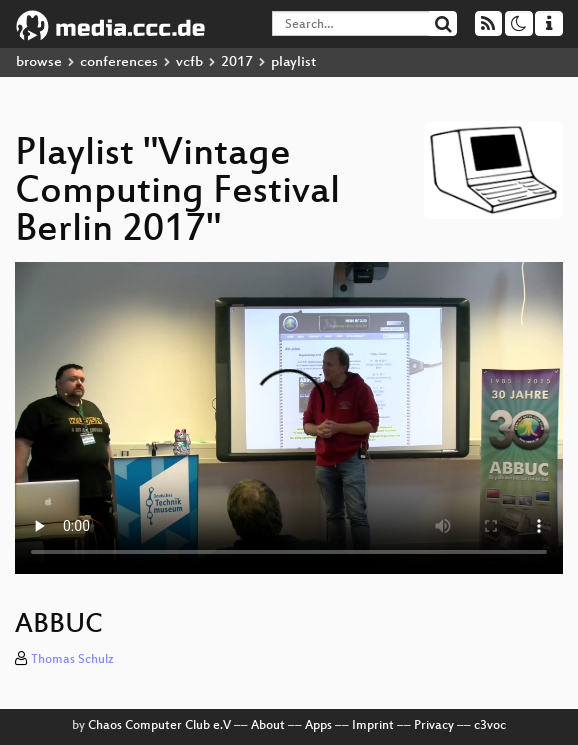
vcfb (189, 62)
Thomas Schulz (72, 660)
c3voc (490, 726)
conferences (119, 62)
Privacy (434, 726)
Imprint (373, 726)
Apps (318, 726)
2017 (237, 62)
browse (39, 62)
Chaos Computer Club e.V (159, 726)
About (268, 726)
